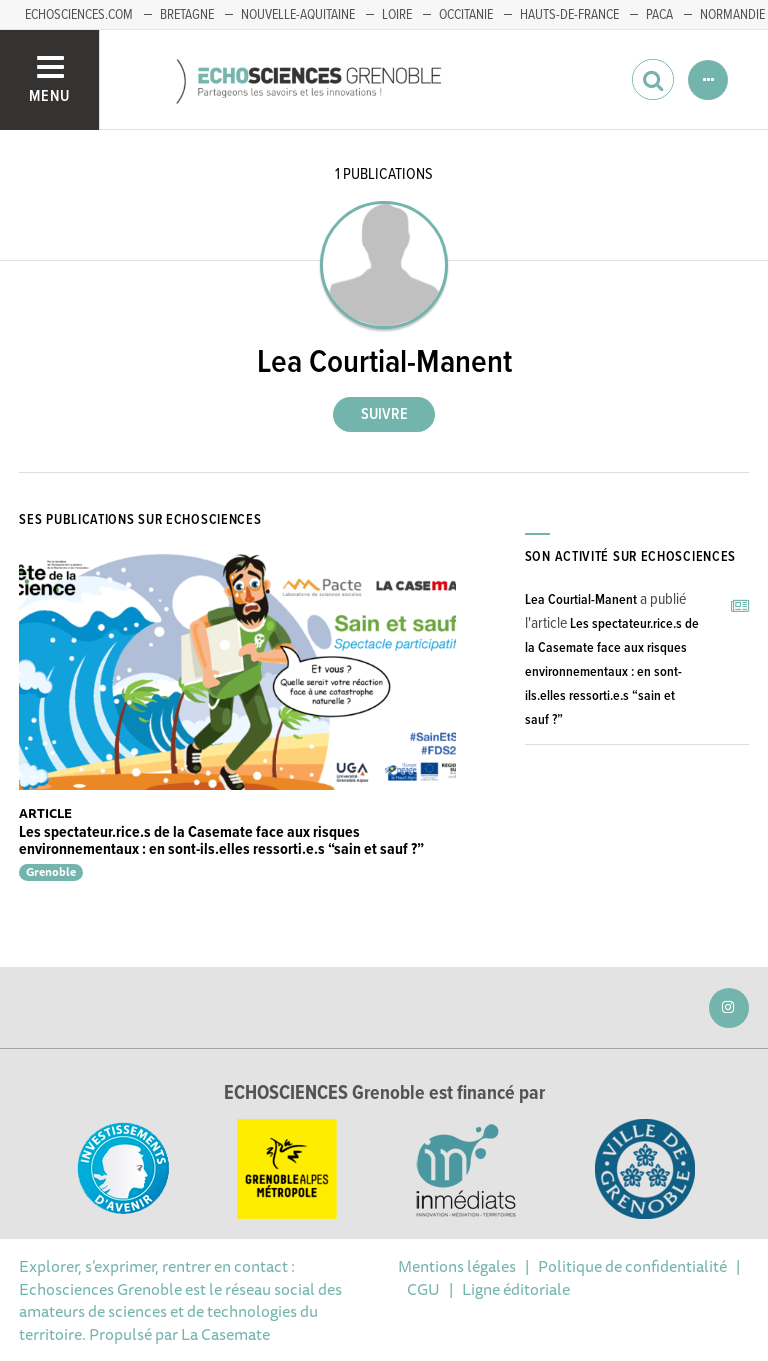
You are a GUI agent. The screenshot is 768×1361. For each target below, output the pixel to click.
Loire (397, 15)
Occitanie (466, 15)
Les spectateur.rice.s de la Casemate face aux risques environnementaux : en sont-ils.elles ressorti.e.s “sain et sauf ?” (221, 841)
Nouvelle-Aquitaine (298, 15)
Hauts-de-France (569, 15)
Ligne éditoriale (516, 1289)
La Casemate (225, 1334)
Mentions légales (457, 1266)
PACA (659, 15)
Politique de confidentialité (632, 1266)
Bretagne (187, 15)
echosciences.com (79, 15)
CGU (423, 1289)
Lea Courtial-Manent (581, 600)
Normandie (732, 15)
